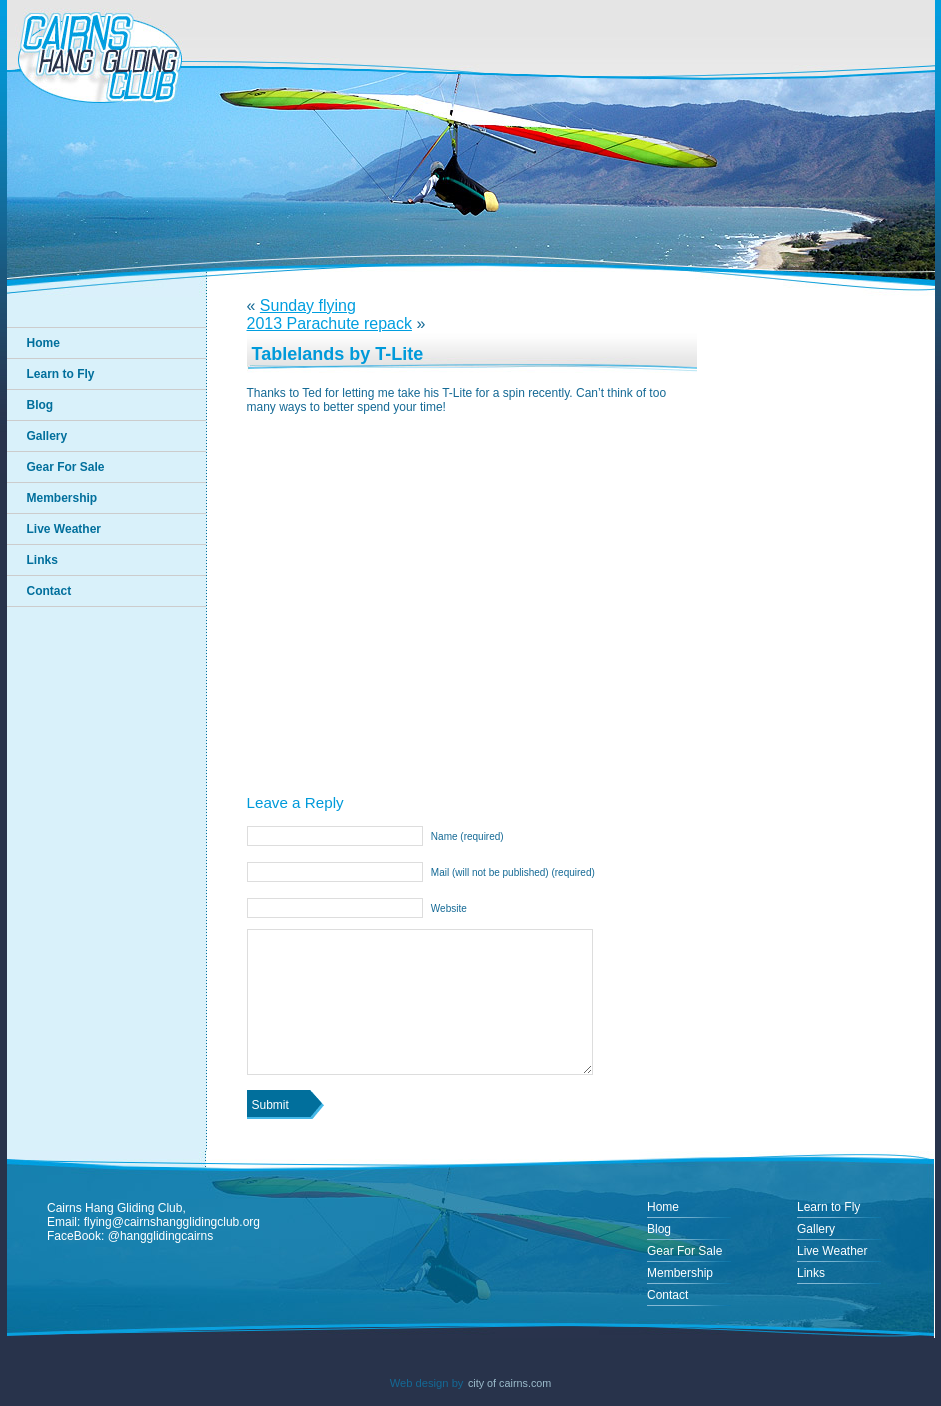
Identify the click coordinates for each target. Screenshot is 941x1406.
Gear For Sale (66, 467)
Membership (62, 498)
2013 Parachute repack (329, 323)
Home (43, 343)
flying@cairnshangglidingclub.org (172, 1222)
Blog (40, 405)
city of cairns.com (509, 1383)
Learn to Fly (61, 374)
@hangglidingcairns (161, 1236)
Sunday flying (308, 305)
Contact (49, 591)
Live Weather (64, 529)
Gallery (47, 436)
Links (42, 560)
